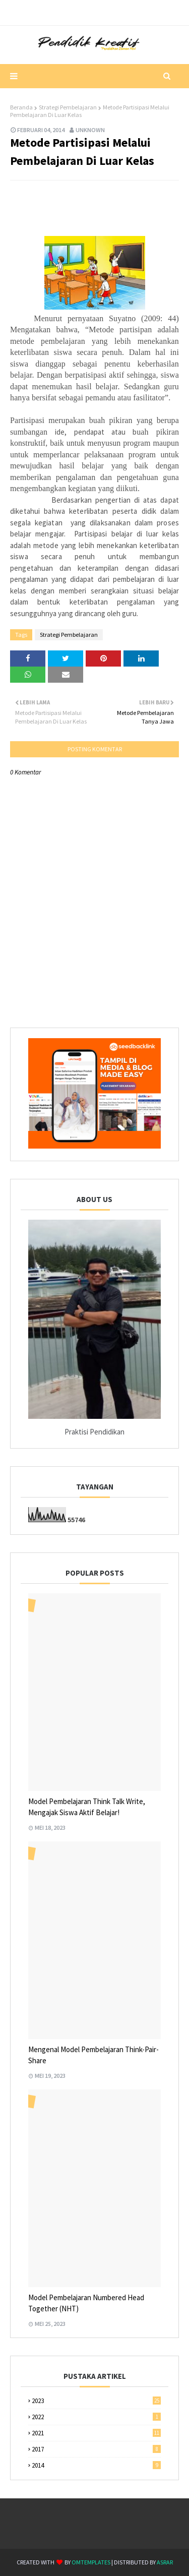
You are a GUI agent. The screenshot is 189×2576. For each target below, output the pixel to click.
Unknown (90, 130)
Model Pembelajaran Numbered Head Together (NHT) (86, 2303)
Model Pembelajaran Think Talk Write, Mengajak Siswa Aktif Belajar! (86, 1807)
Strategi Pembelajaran (68, 107)
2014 (96, 2465)
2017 (96, 2449)
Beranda (21, 107)
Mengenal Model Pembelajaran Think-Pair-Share (93, 2055)
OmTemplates (91, 2562)
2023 (96, 2401)
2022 (96, 2417)
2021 (96, 2433)
